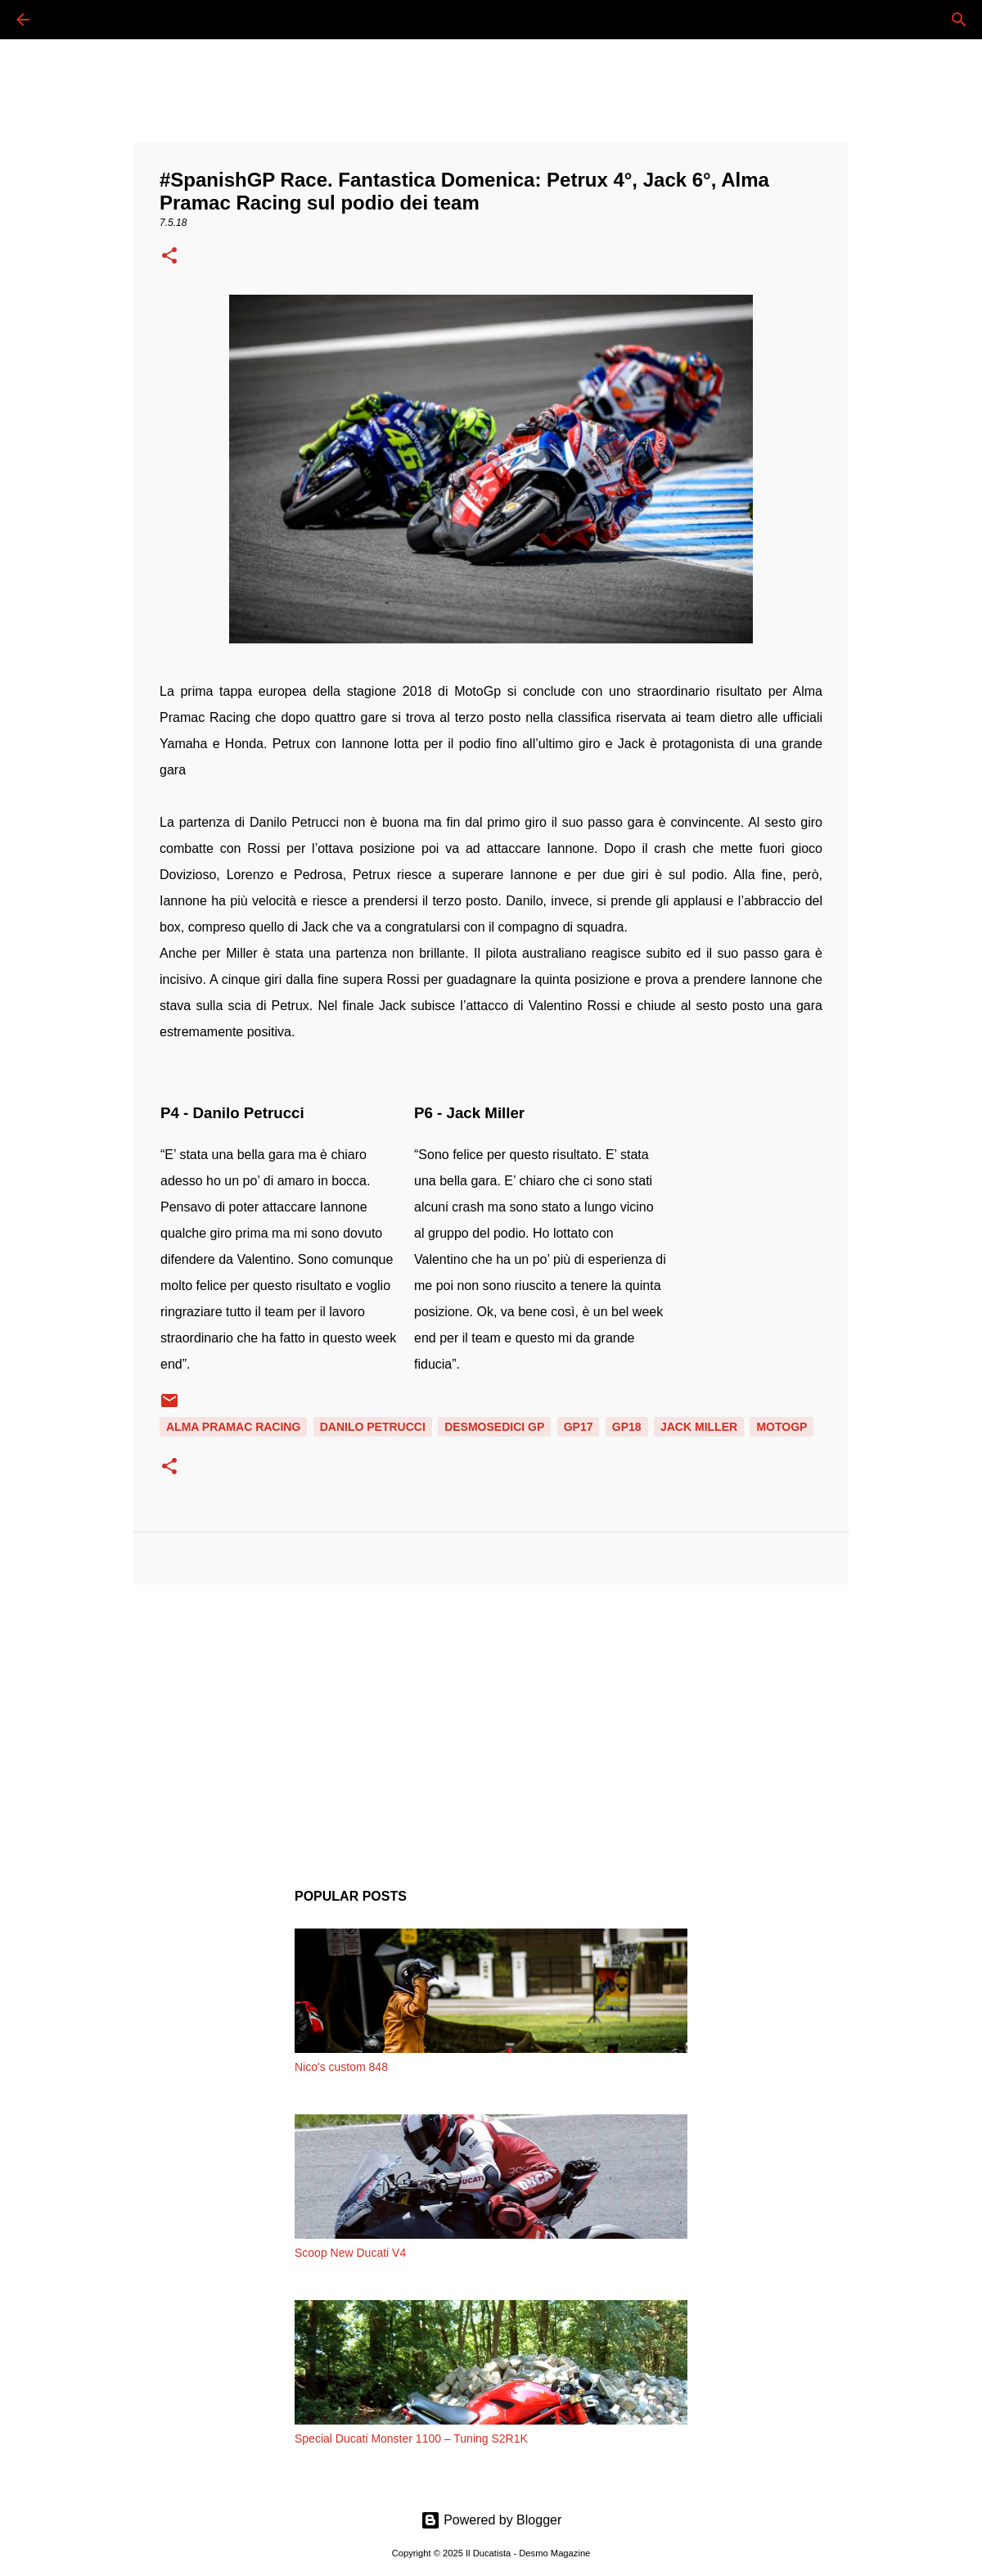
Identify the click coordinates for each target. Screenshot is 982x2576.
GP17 (578, 1426)
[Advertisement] (491, 1723)
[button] (169, 257)
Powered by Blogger (491, 2520)
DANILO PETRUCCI (373, 1426)
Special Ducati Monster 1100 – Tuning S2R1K (411, 2438)
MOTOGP (781, 1426)
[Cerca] (69, 19)
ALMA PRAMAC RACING (233, 1426)
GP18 (627, 1426)
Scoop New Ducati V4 (350, 2252)
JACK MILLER (698, 1426)
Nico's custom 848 (341, 2066)
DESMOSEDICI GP (494, 1426)
